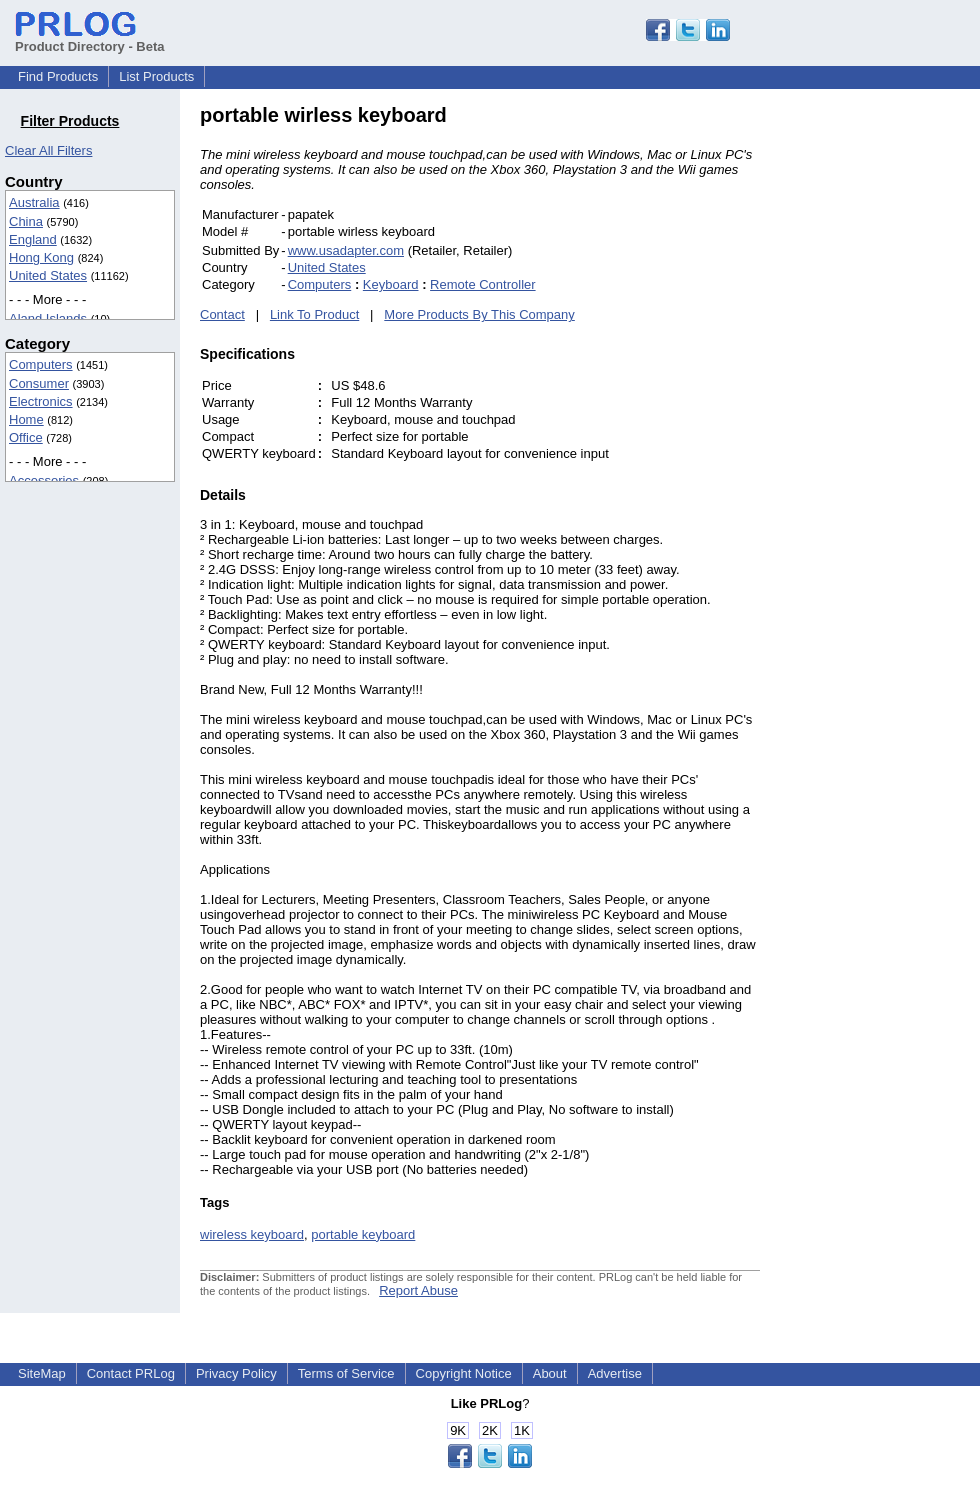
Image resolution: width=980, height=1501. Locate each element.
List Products (156, 76)
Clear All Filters (48, 150)
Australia (34, 202)
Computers (41, 364)
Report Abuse (418, 1290)
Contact (222, 314)
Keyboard (391, 284)
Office (26, 437)
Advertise (615, 1373)
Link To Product (314, 314)
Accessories (44, 480)
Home (26, 419)
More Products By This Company (479, 314)
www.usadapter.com (346, 250)
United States (48, 275)
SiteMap (42, 1373)
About (550, 1373)
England (33, 239)
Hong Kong (41, 257)
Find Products (58, 76)
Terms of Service (346, 1373)
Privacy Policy (236, 1373)
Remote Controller (483, 284)
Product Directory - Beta (90, 39)
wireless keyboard (252, 1234)
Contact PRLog (131, 1373)
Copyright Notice (464, 1373)
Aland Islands (48, 318)
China (26, 221)
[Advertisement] (895, 404)
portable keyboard (363, 1234)
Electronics (41, 401)
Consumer (39, 383)
